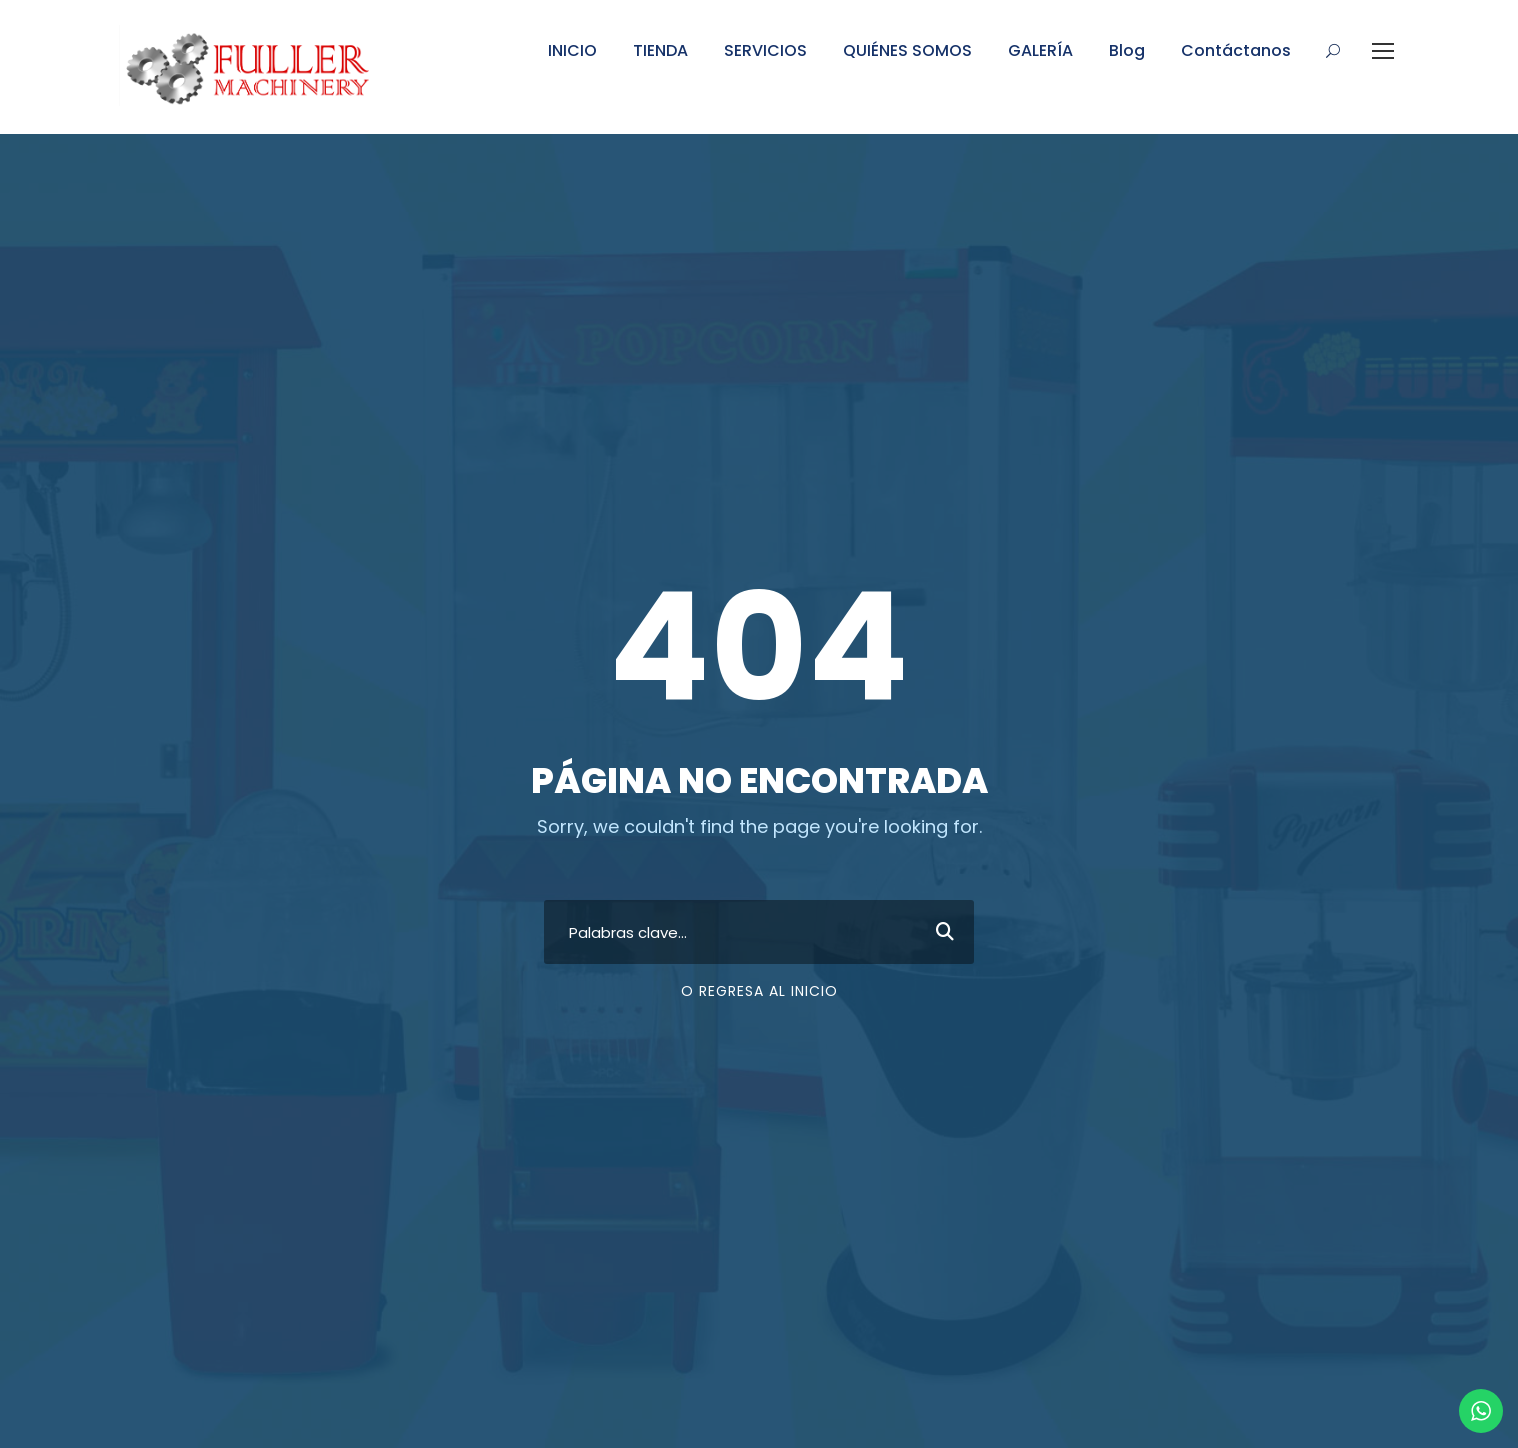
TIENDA (660, 50)
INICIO (572, 50)
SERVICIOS (765, 50)
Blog (1127, 50)
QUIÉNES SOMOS (907, 50)
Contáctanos (1236, 50)
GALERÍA (1040, 50)
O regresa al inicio (759, 991)
